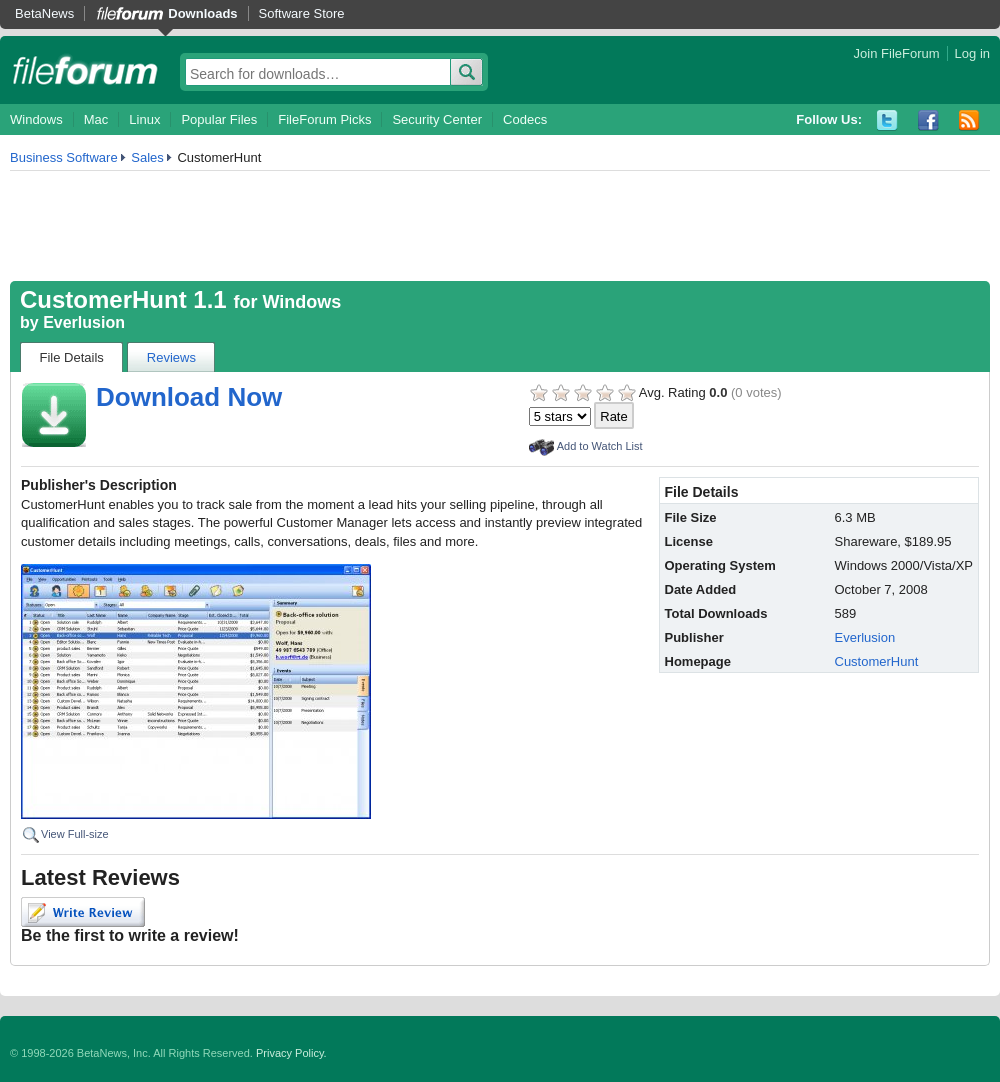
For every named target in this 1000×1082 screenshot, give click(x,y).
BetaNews (44, 13)
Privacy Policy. (291, 1053)
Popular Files (219, 119)
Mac (96, 119)
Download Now (189, 397)
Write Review (83, 912)
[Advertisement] (500, 226)
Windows (36, 119)
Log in (972, 53)
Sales (147, 157)
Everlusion (84, 322)
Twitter (887, 120)
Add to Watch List (600, 446)
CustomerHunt (877, 661)
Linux (144, 119)
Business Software (64, 157)
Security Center (437, 119)
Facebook (928, 120)
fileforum (85, 70)
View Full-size (75, 834)
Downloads (202, 13)
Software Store (302, 13)
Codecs (525, 119)
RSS (969, 120)
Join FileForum (897, 53)
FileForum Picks (324, 119)
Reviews (171, 357)
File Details (72, 357)
